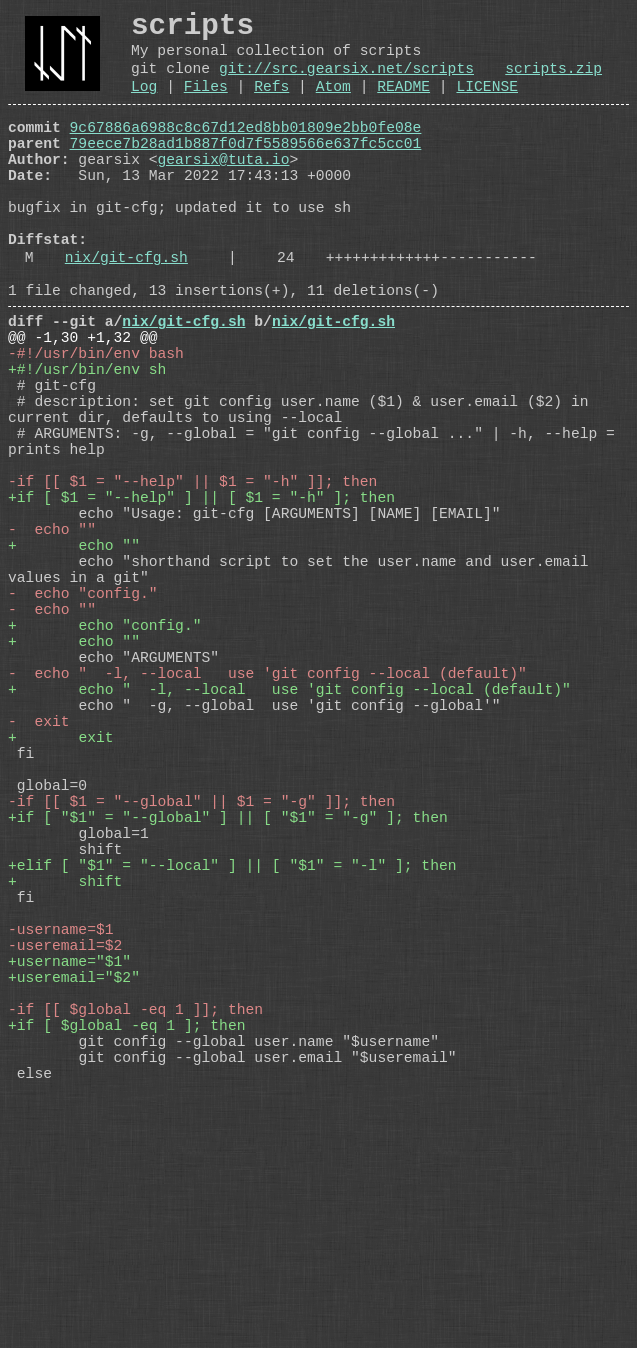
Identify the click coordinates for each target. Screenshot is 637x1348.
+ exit (61, 903)
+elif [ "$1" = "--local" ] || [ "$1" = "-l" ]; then (232, 1063)
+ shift (65, 1083)
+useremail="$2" (74, 1203)
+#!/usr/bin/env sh (87, 443)
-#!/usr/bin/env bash (96, 423)
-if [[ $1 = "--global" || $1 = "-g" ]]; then (201, 983)
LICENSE (487, 104)
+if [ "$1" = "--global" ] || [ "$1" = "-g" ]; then (228, 1003)
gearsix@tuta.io (224, 189)
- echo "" (52, 643)
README (403, 104)
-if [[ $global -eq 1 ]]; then (135, 1243)
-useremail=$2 (65, 1163)
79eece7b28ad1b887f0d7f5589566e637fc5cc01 (246, 169)
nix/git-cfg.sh (126, 311)
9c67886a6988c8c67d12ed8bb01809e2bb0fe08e (246, 149)
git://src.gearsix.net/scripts (346, 82)
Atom (333, 104)
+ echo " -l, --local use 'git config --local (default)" (289, 843)
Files (206, 104)
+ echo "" (74, 663)
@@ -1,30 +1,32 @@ (83, 403)
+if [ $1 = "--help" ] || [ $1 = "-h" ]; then (201, 603)
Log (144, 104)
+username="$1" (69, 1183)
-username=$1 (61, 1143)
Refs (271, 104)
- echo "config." (83, 723)
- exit (39, 883)
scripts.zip (553, 82)
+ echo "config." (104, 763)
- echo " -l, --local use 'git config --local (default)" (267, 823)
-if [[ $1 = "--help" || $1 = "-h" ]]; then (192, 583)
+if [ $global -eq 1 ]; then (126, 1263)
